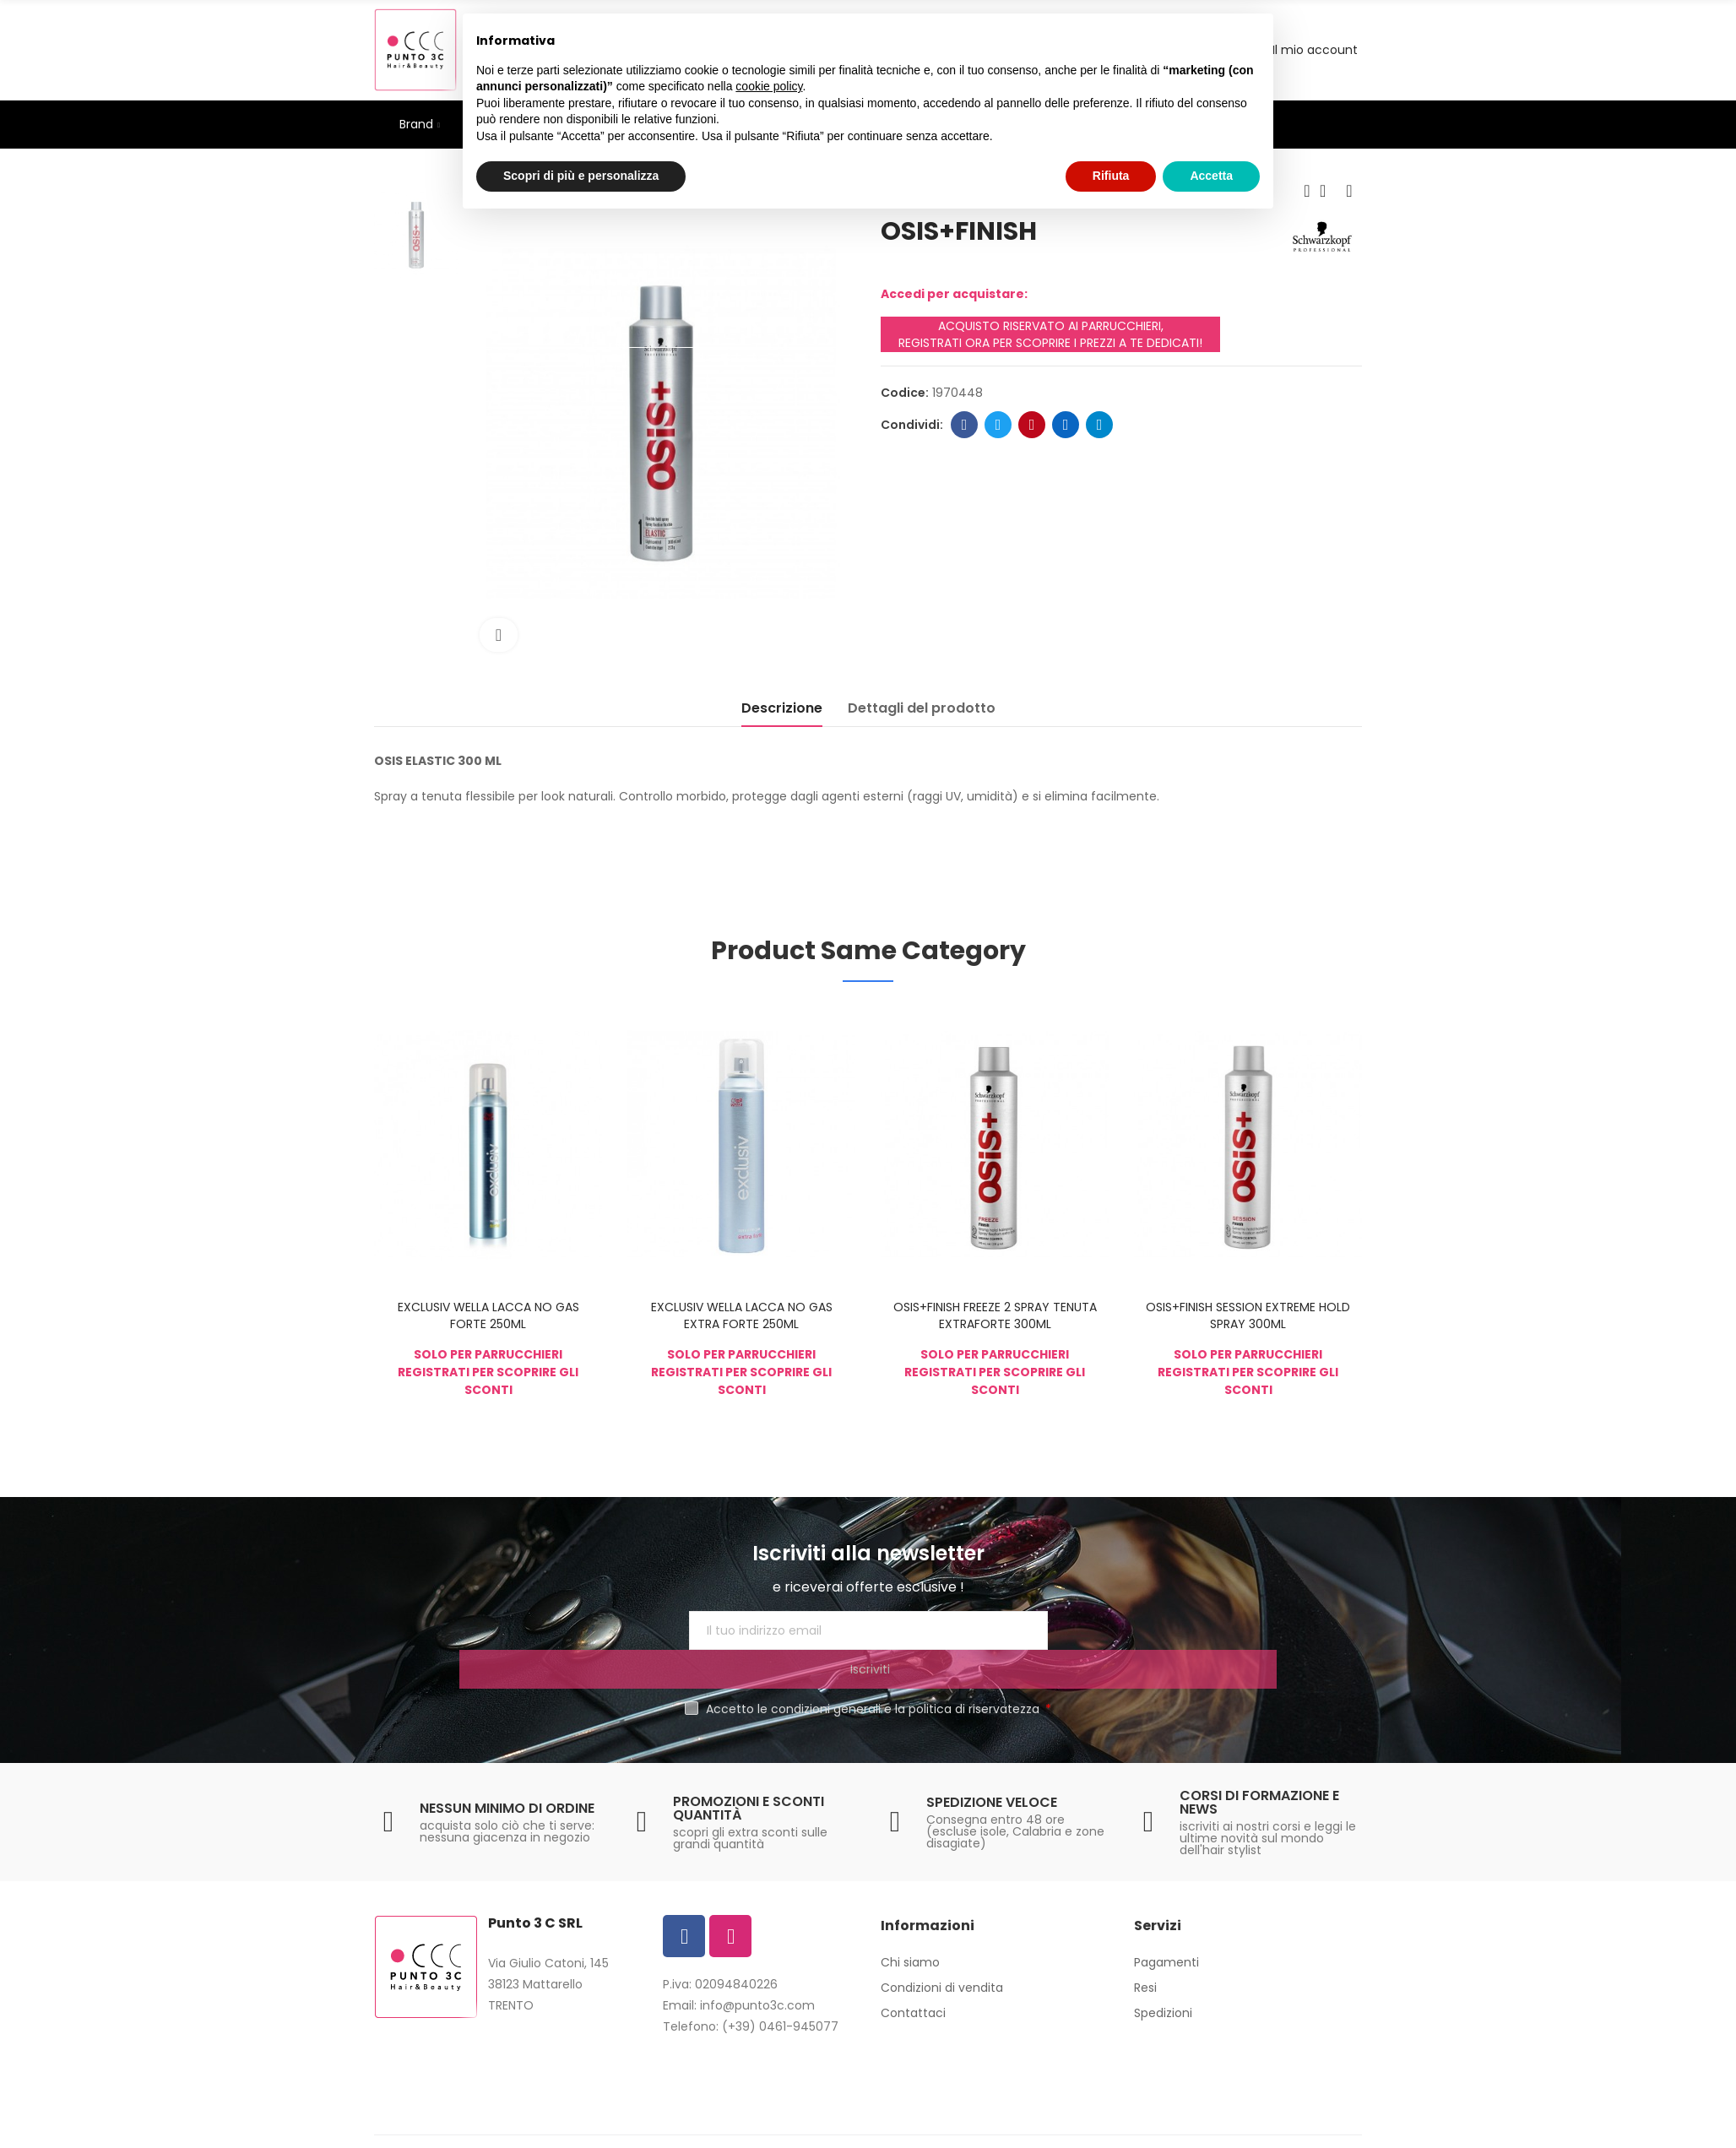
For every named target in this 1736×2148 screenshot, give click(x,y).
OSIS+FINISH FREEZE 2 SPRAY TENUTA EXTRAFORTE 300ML (995, 1315)
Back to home (1328, 190)
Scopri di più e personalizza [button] (581, 175)
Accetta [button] (1211, 175)
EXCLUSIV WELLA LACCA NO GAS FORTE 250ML (488, 1315)
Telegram (1100, 424)
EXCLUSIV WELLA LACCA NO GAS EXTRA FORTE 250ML (742, 1315)
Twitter (998, 424)
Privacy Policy (796, 2126)
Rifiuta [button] (1111, 175)
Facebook (965, 424)
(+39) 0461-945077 (780, 1987)
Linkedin (1066, 424)
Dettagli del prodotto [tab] (921, 708)
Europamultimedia (1096, 2126)
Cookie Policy (889, 2126)
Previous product (1307, 190)
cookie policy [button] (768, 86)
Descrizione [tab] (781, 708)
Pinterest (1032, 424)
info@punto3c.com (757, 1966)
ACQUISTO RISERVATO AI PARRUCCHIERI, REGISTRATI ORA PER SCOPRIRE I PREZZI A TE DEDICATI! (1050, 334)
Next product (1349, 190)
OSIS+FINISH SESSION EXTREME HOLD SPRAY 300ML (1248, 1315)
